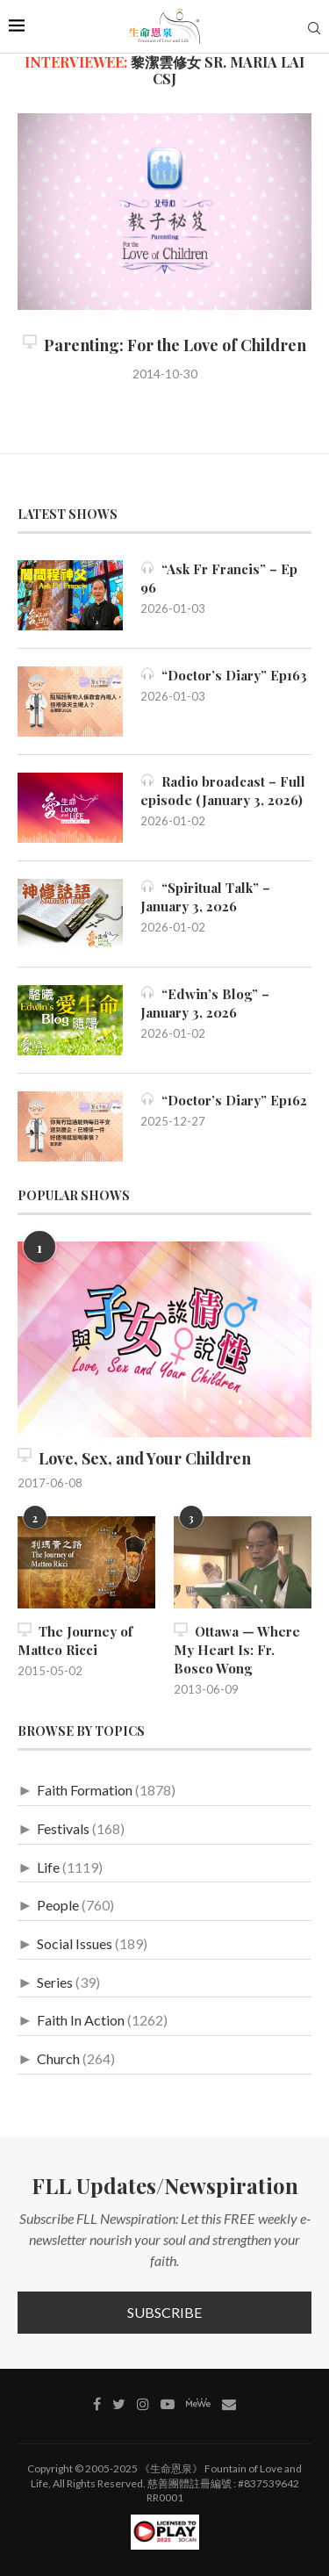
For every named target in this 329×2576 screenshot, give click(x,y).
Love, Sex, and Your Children (134, 1458)
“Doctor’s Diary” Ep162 (223, 1100)
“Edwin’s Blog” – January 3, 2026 (204, 1003)
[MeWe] (198, 2406)
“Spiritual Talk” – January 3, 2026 (205, 897)
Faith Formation (84, 1789)
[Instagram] (143, 2404)
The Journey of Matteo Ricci (75, 1641)
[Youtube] (168, 2404)
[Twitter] (118, 2404)
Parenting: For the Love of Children (164, 345)
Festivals (63, 1828)
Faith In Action (81, 2019)
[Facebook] (97, 2404)
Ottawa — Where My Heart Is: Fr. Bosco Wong (237, 1650)
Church (58, 2058)
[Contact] (229, 2404)
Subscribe (164, 2312)
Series (55, 1982)
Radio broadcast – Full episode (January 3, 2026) (222, 791)
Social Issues (74, 1943)
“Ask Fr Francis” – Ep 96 (218, 578)
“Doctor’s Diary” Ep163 (223, 675)
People (58, 1904)
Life (48, 1867)
